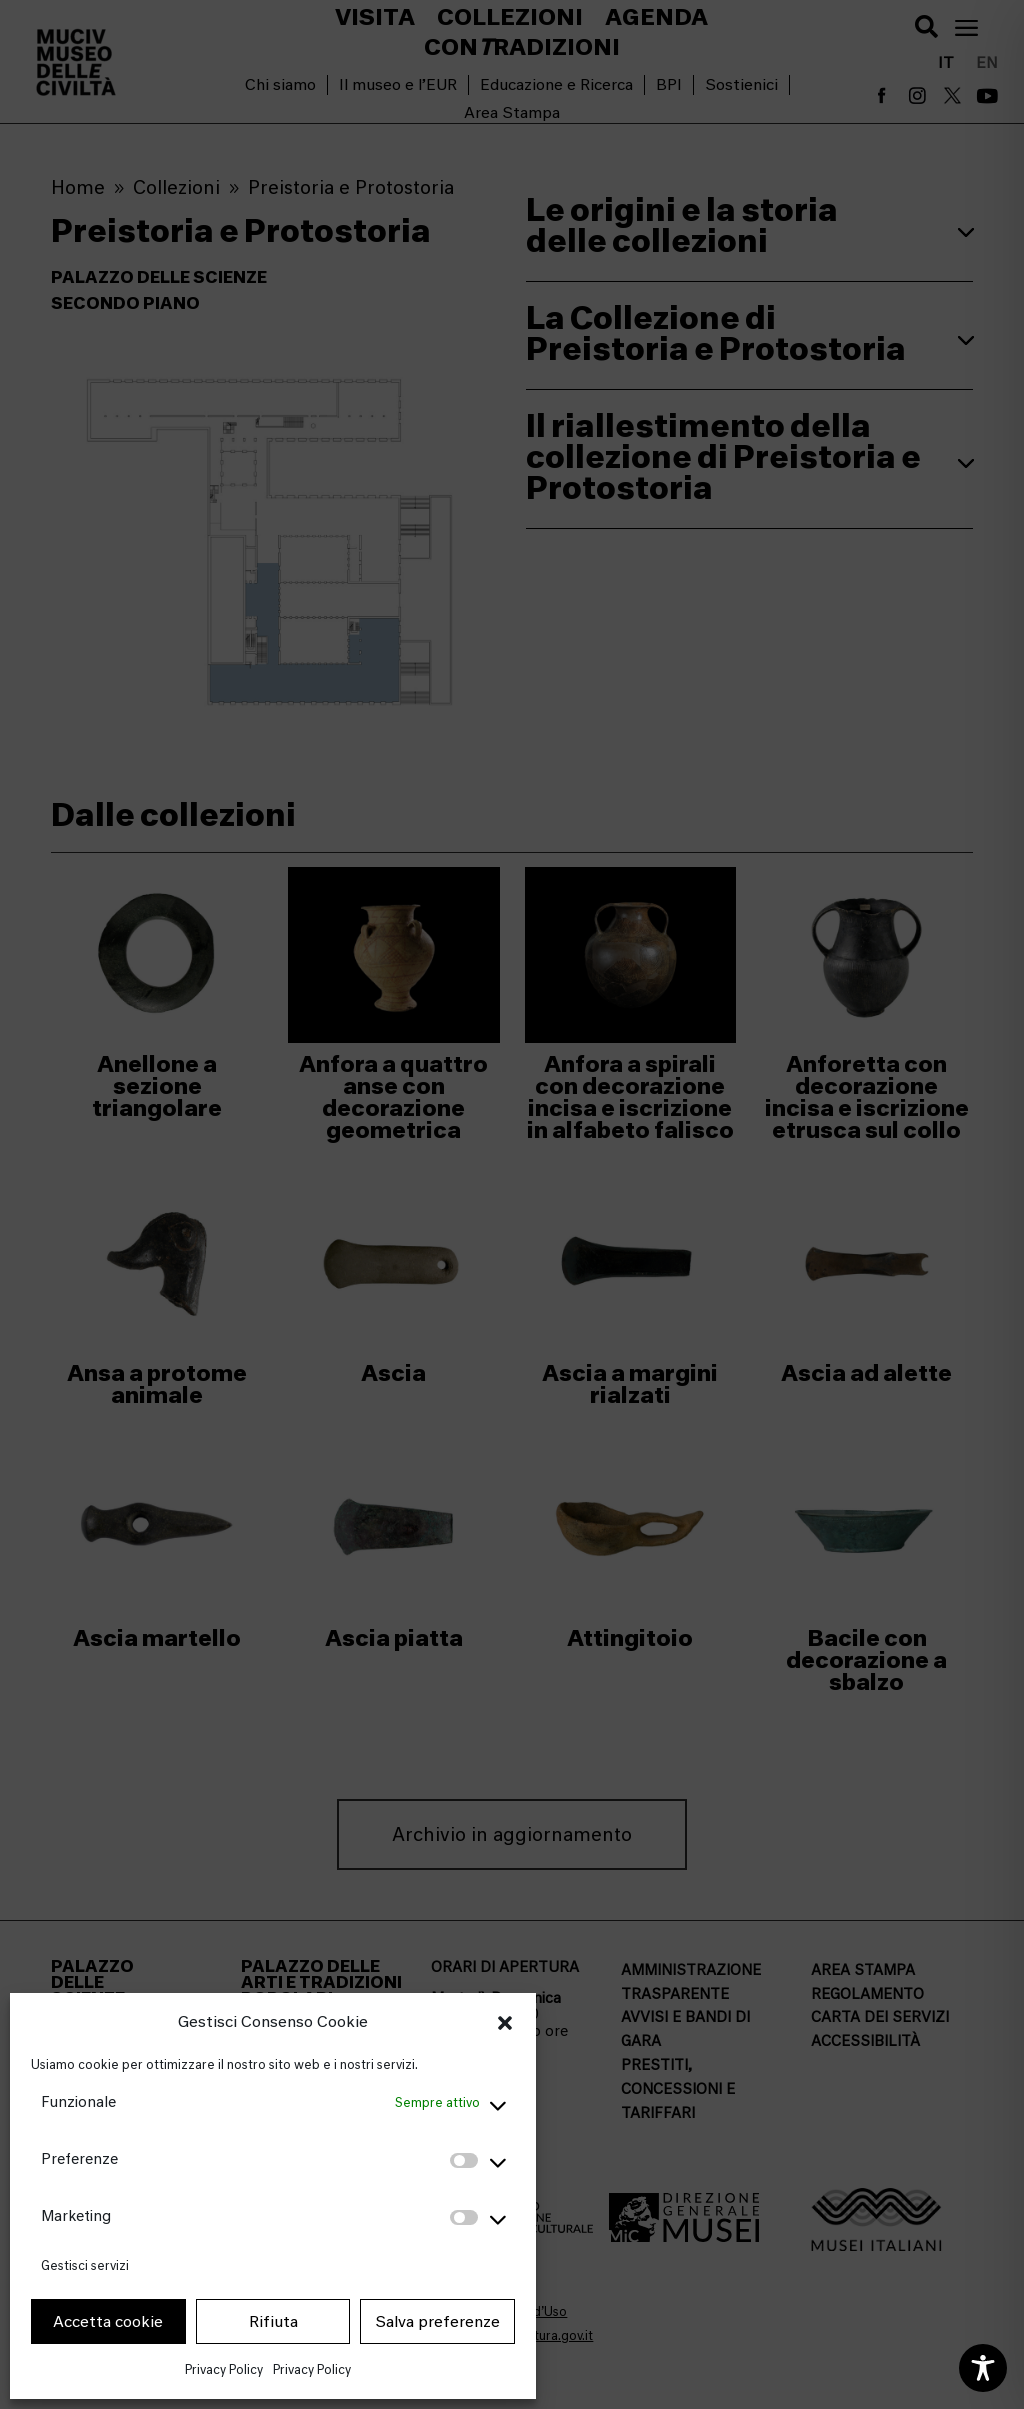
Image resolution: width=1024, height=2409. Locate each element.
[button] (505, 2023)
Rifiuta (273, 2322)
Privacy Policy (224, 2369)
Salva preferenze (437, 2322)
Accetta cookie (108, 2322)
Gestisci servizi (85, 2265)
